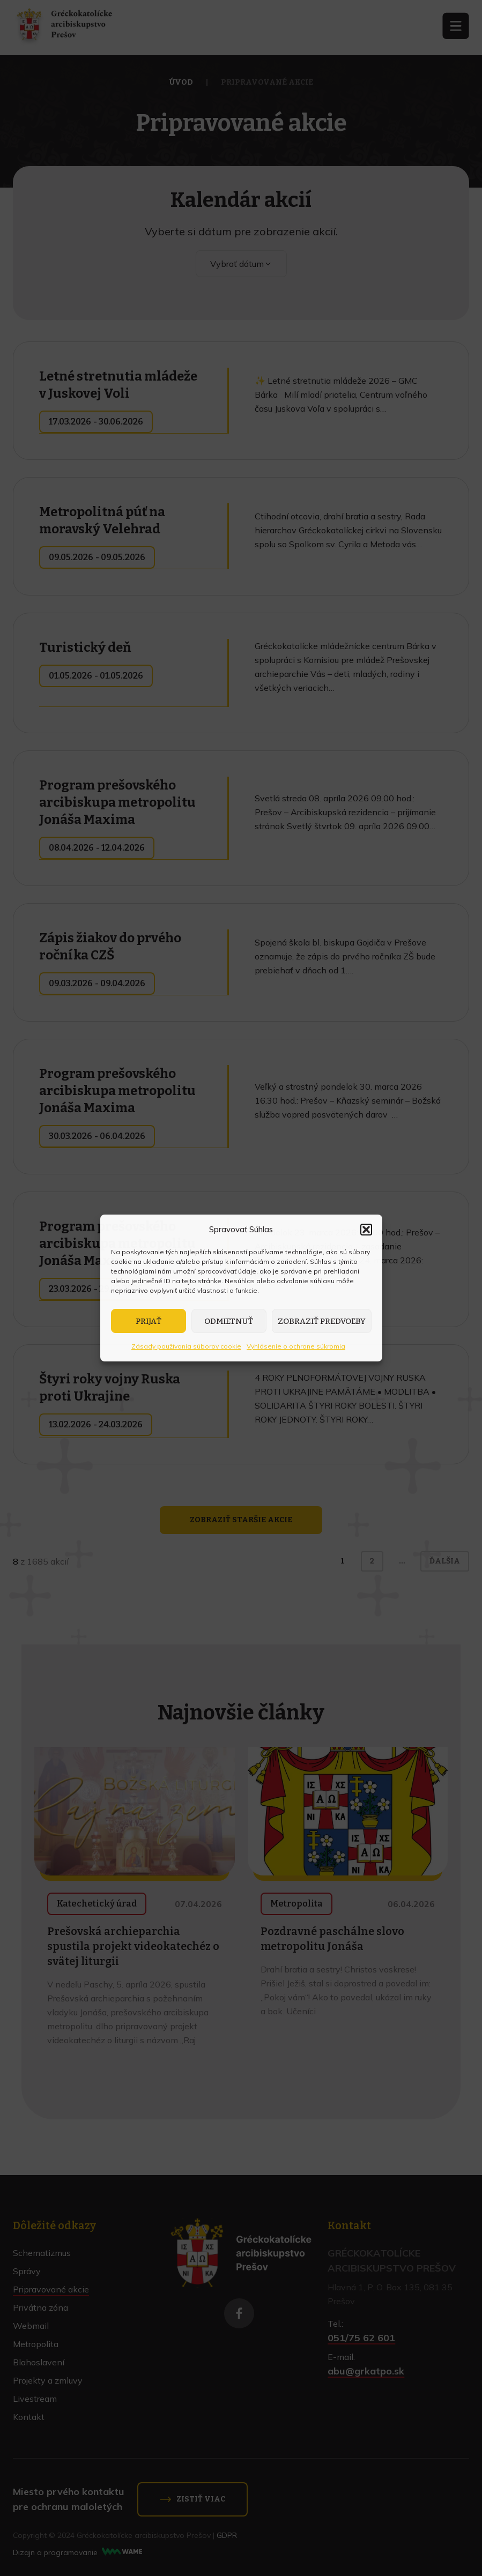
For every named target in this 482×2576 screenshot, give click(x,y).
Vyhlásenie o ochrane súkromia (296, 1346)
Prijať (148, 1321)
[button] (366, 1229)
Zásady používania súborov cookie (186, 1346)
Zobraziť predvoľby (322, 1321)
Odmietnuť (228, 1321)
